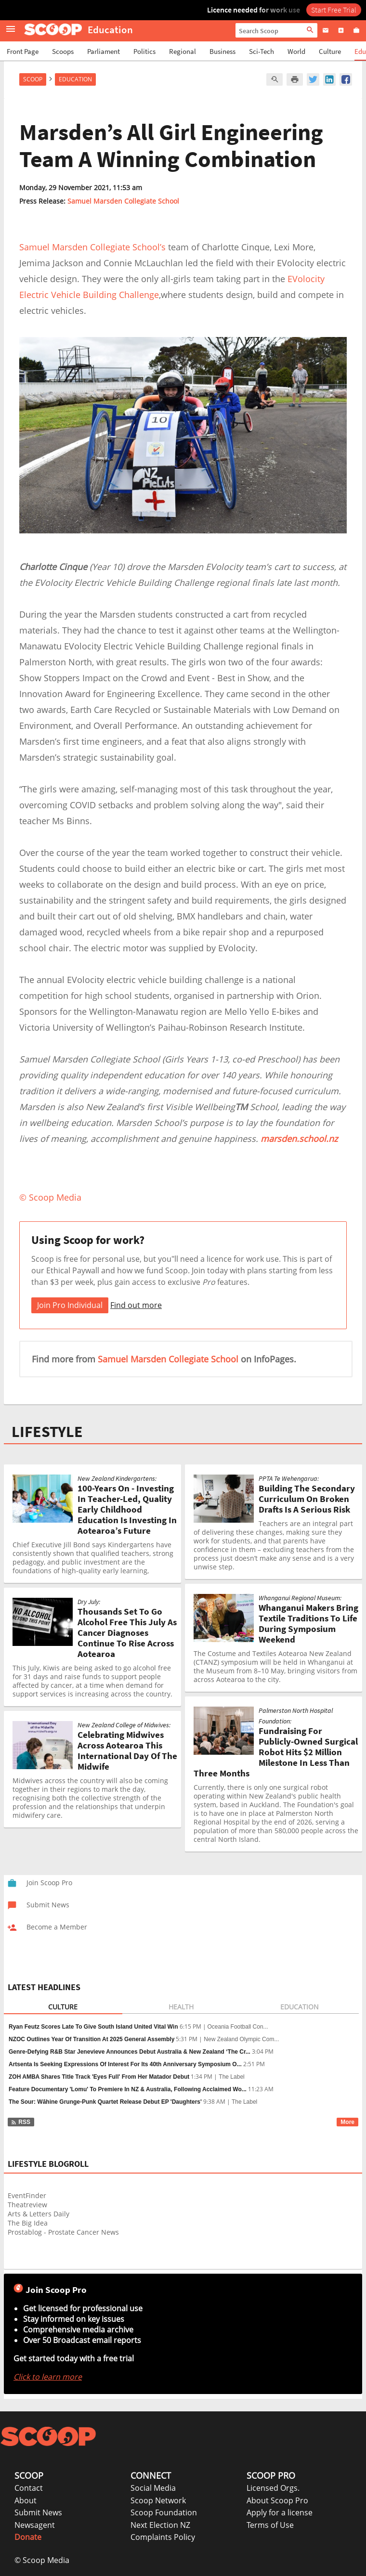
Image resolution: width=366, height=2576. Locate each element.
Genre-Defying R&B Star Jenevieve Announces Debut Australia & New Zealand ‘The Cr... (129, 2051)
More (347, 2122)
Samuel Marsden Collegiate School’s (92, 247)
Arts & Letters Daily (38, 2213)
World (296, 51)
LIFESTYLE (47, 1431)
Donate (27, 2537)
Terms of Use (270, 2525)
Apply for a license (280, 2512)
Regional (182, 51)
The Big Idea (28, 2222)
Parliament (103, 51)
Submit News (38, 2512)
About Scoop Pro (277, 2500)
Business (222, 51)
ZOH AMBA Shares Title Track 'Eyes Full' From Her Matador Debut (99, 2076)
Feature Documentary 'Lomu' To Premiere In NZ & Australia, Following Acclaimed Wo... (128, 2089)
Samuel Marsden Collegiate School (123, 201)
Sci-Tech (261, 51)
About (25, 2500)
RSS (20, 2122)
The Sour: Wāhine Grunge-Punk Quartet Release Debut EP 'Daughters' (105, 2101)
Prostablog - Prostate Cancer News (63, 2232)
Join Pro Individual (70, 1305)
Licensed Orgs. (273, 2488)
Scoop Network (158, 2500)
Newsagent (34, 2525)
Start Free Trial (333, 9)
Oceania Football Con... (238, 2026)
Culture (330, 51)
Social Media (153, 2488)
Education (75, 79)
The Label (231, 2076)
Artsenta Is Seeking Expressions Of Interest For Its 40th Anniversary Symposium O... (125, 2064)
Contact (28, 2488)
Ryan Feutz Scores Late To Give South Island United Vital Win (93, 2026)
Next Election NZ (160, 2525)
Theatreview (27, 2204)
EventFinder (27, 2195)
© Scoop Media (41, 2560)
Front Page (23, 51)
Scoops (63, 51)
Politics (144, 51)
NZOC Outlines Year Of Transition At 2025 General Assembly (91, 2039)
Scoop (32, 79)
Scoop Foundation (164, 2512)
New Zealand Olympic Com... (241, 2039)
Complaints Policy (163, 2537)
